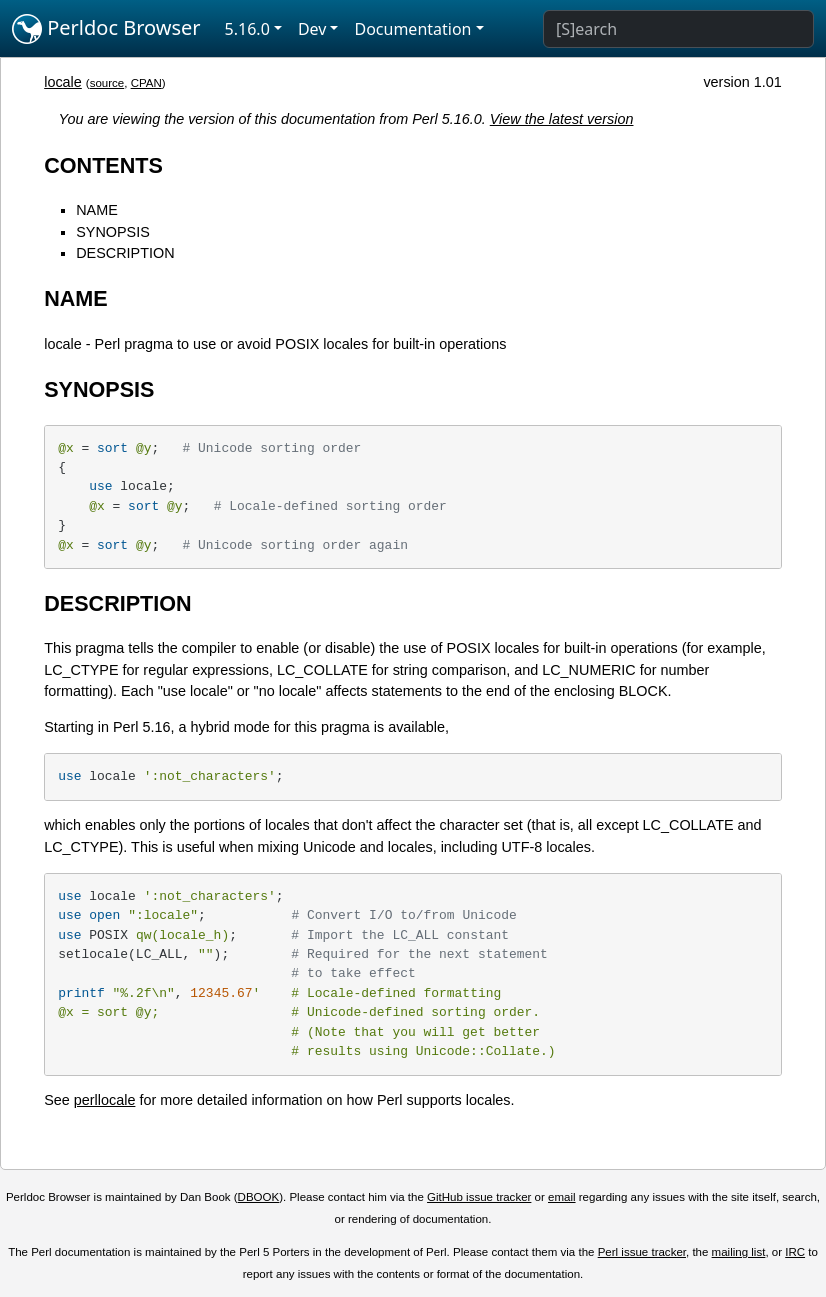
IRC (795, 1252)
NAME (97, 210)
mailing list (739, 1252)
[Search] (678, 29)
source (107, 83)
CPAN (146, 83)
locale (63, 82)
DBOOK (259, 1197)
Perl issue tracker (642, 1252)
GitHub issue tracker (479, 1197)
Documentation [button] (412, 29)
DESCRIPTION (125, 253)
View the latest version (562, 119)
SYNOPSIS (113, 232)
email (562, 1197)
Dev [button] (312, 29)
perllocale (105, 1100)
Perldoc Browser (106, 29)
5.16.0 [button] (247, 29)
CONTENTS (103, 165)
